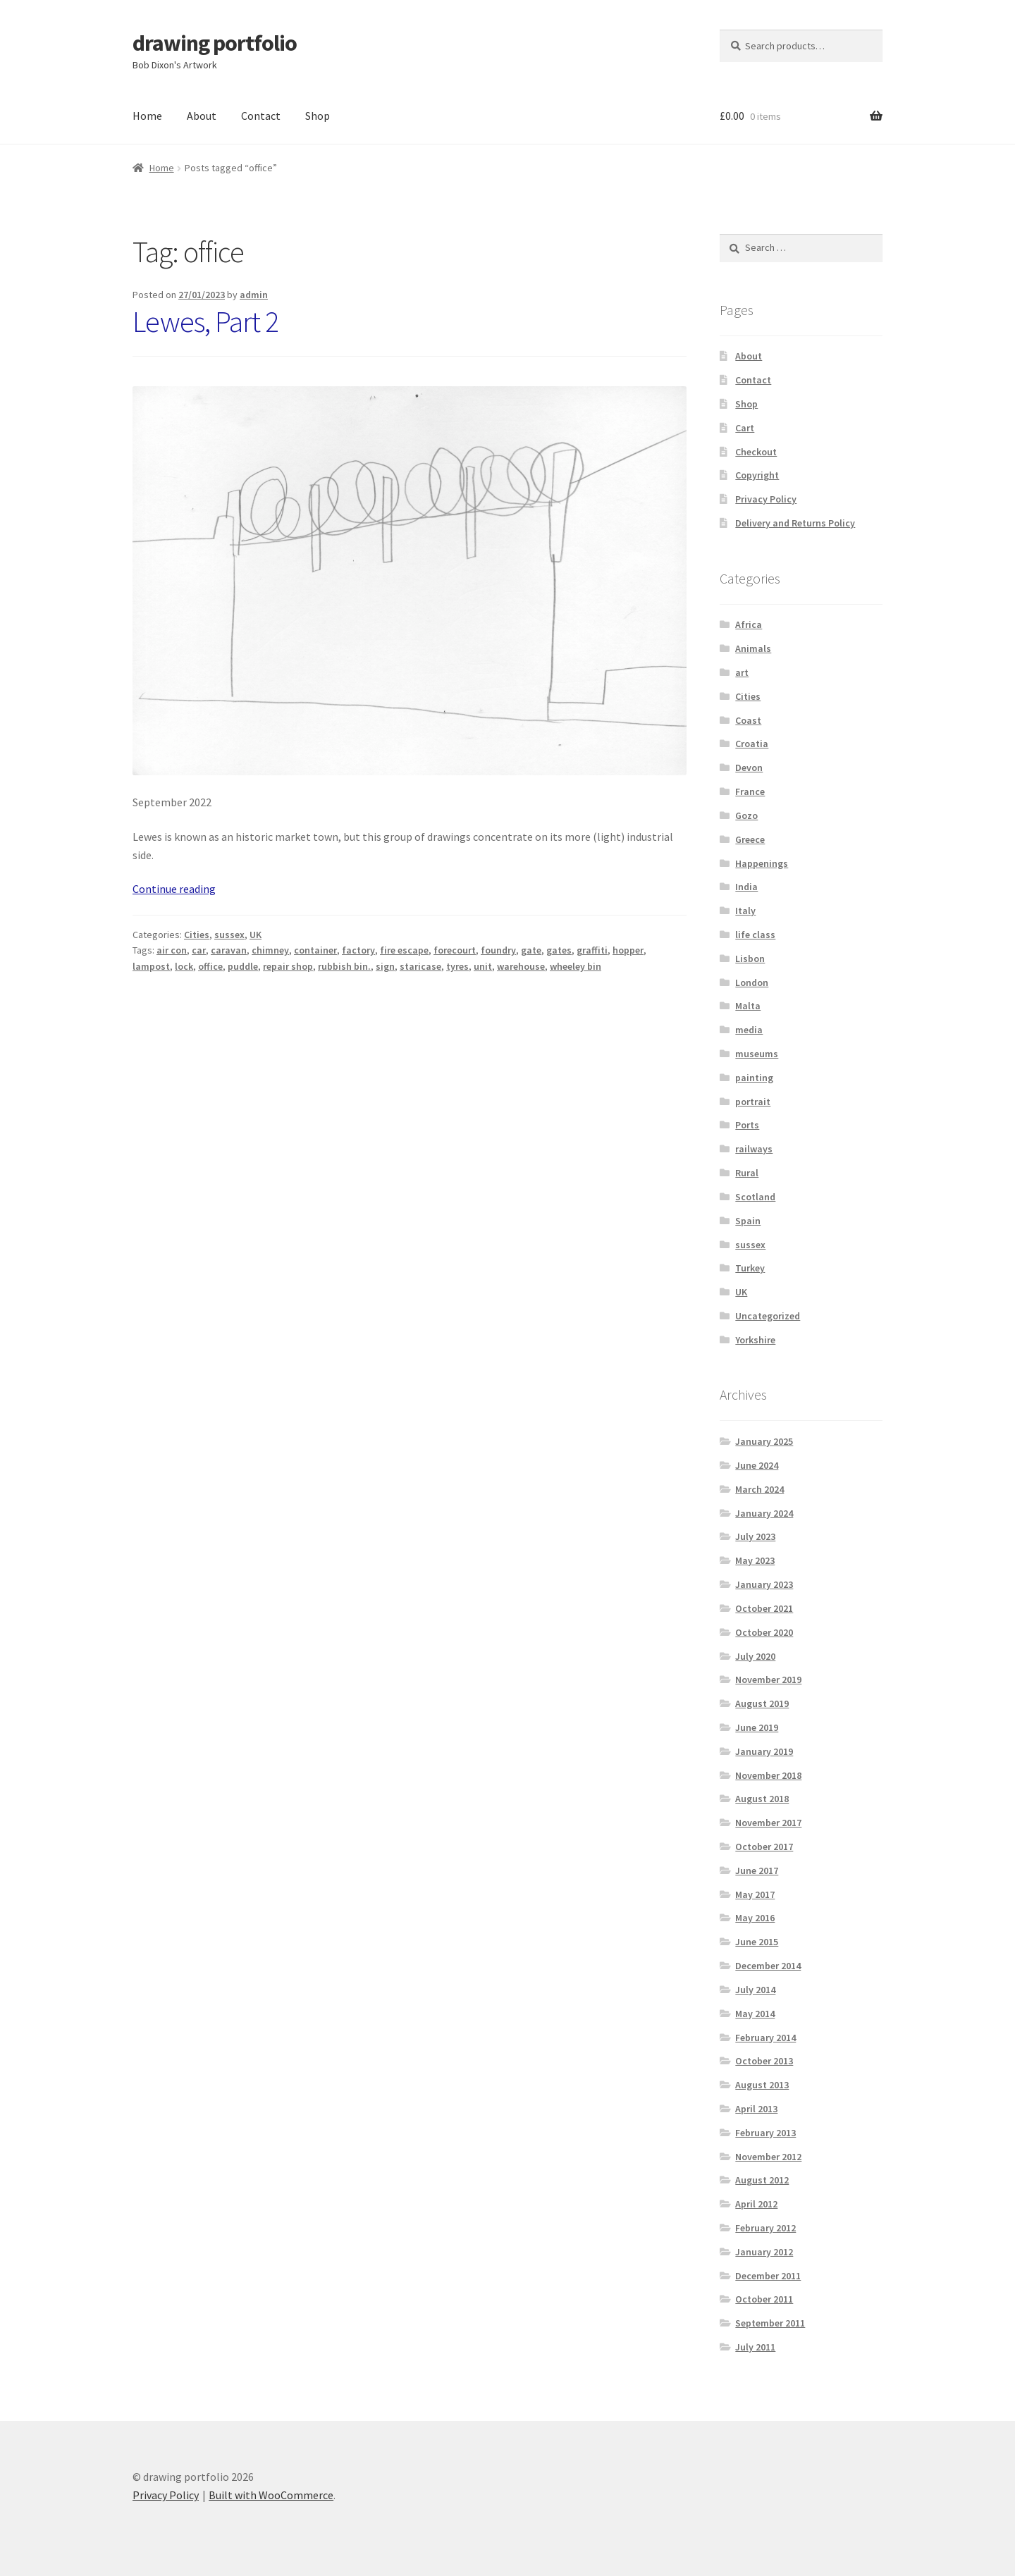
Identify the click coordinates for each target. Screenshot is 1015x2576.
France (750, 791)
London (751, 982)
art (742, 672)
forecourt (454, 950)
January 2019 (764, 1751)
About (201, 116)
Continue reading (174, 889)
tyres (457, 966)
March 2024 (759, 1489)
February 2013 (765, 2132)
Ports (747, 1124)
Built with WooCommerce (271, 2495)
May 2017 (755, 1894)
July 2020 (755, 1656)
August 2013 (762, 2084)
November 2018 (768, 1775)
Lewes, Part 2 (205, 321)
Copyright (757, 475)
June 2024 (756, 1465)
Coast (748, 720)
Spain (748, 1220)
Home (147, 116)
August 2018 (762, 1798)
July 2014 (755, 1989)
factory (358, 950)
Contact (261, 116)
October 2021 (764, 1608)
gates (559, 950)
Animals (753, 648)
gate (531, 950)
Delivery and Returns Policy (795, 523)
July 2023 (755, 1536)
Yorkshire (755, 1339)
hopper (628, 950)
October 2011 (764, 2299)
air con (171, 950)
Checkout (756, 451)
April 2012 (756, 2204)
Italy (745, 910)
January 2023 (764, 1584)
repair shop (288, 966)
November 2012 (768, 2156)
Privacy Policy (765, 499)
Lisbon (750, 958)
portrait (752, 1101)
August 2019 (762, 1703)
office (210, 966)
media (749, 1029)
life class (755, 934)
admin (254, 294)
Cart (744, 427)
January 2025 (764, 1441)
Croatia (751, 743)
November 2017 (768, 1822)
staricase (420, 966)
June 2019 (756, 1727)
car (199, 950)
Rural (746, 1172)
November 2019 (768, 1679)
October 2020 (764, 1632)
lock (184, 966)
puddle (243, 966)
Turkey (750, 1268)
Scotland (755, 1196)
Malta (748, 1005)
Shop (317, 116)
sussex (229, 934)
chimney (270, 950)
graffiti (592, 950)
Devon (749, 767)
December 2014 (768, 1965)
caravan (229, 950)
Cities (196, 934)
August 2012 (762, 2180)
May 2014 (755, 2013)
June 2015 (756, 1941)
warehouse (521, 966)
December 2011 (768, 2275)
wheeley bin (575, 966)
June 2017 (756, 1870)
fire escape (404, 950)
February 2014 (765, 2037)
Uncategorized (767, 1315)
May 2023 (755, 1560)
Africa (748, 624)
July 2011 (755, 2347)
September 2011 (770, 2323)
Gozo (746, 815)
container (315, 950)
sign (385, 966)
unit (483, 966)
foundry (498, 950)
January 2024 (764, 1513)
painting (754, 1077)
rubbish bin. (344, 966)
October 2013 (764, 2060)
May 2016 (755, 1917)
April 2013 (756, 2108)
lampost (151, 966)
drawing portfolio (215, 43)
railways (754, 1148)
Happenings (761, 863)
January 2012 (764, 2251)
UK (256, 934)
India (746, 886)
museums (756, 1053)
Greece (750, 839)
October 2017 (764, 1846)
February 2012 (765, 2227)
